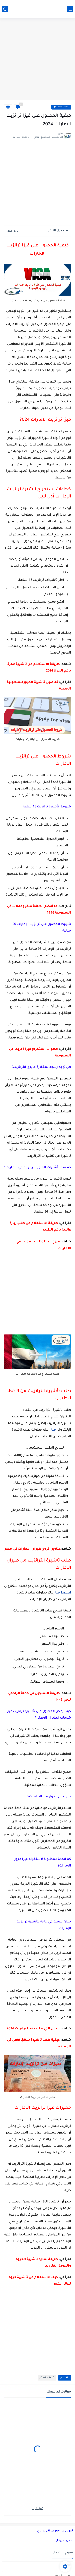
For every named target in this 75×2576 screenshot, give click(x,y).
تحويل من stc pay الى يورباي (55, 2530)
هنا (53, 1430)
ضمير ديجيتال (64, 2540)
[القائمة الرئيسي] (70, 9)
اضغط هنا (63, 1593)
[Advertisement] (37, 59)
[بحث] (5, 9)
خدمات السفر (61, 107)
